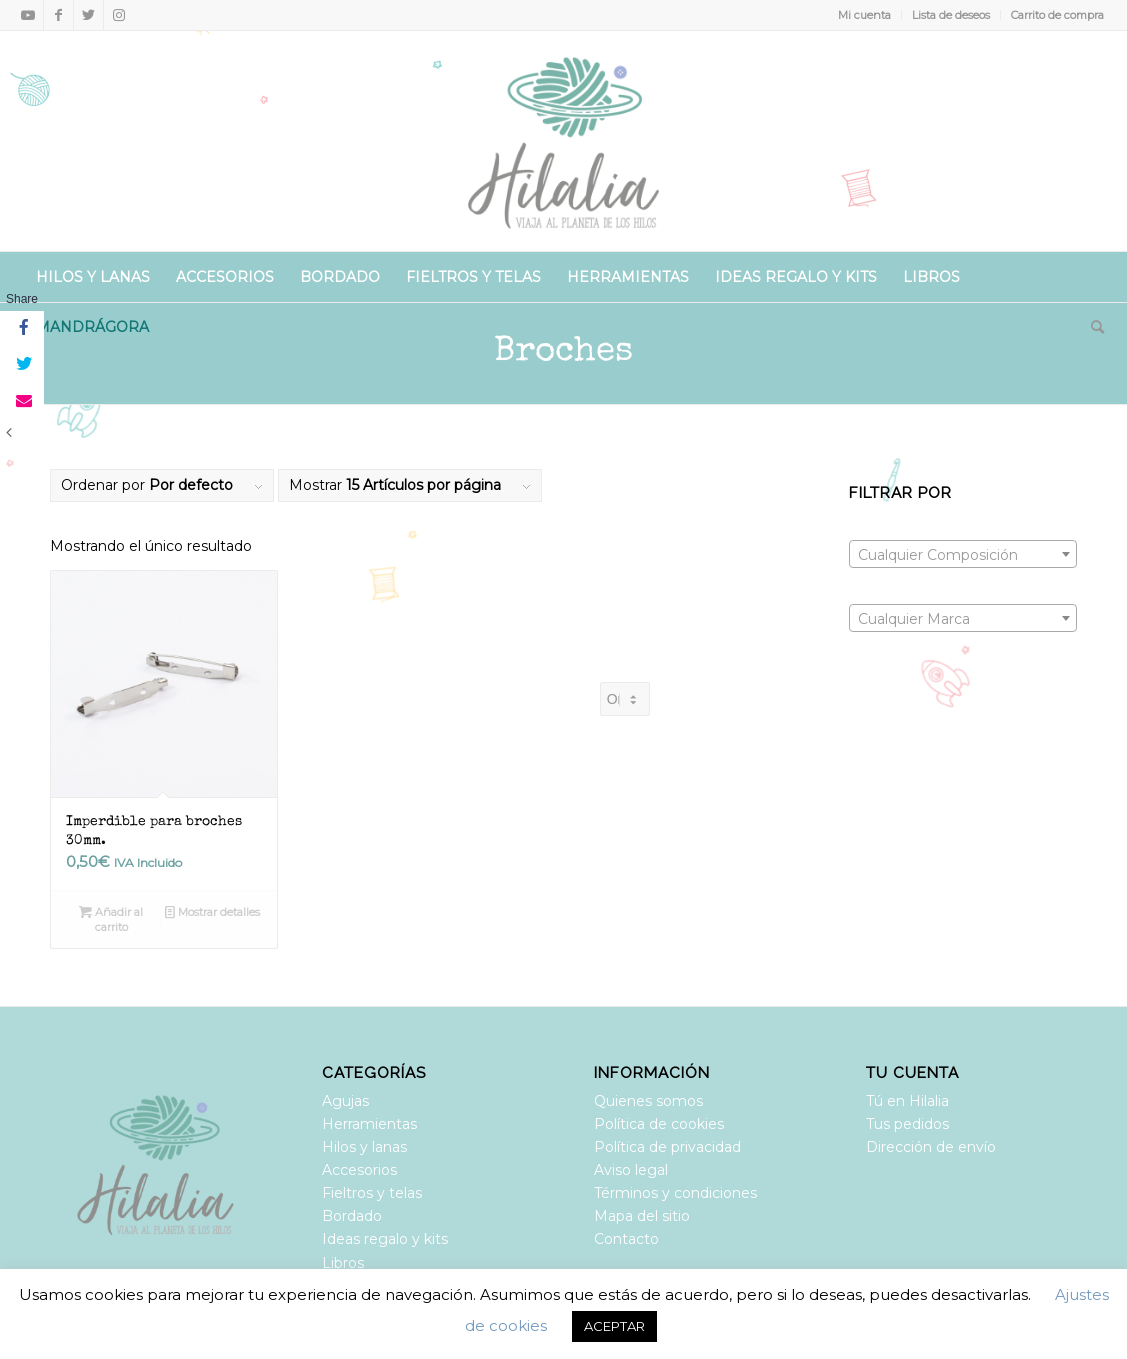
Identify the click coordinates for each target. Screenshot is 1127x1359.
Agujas (345, 1101)
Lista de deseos (951, 15)
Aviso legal (631, 1170)
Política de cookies (659, 1124)
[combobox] (963, 554)
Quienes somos (648, 1101)
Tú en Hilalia (907, 1101)
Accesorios (359, 1170)
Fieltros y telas (372, 1193)
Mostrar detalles (212, 912)
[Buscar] (1091, 327)
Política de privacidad (667, 1147)
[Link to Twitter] (88, 15)
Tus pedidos (907, 1124)
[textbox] (963, 555)
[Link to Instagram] (119, 15)
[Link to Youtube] (28, 15)
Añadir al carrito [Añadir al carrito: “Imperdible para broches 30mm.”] (111, 918)
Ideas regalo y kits (385, 1239)
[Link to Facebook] (58, 15)
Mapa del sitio (642, 1216)
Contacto (626, 1239)
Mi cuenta (864, 15)
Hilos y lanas (364, 1147)
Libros (343, 1263)
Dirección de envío (931, 1147)
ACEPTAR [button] (614, 1326)
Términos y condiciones (675, 1193)
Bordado (352, 1216)
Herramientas (369, 1124)
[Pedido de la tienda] (625, 699)
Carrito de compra (1057, 15)
